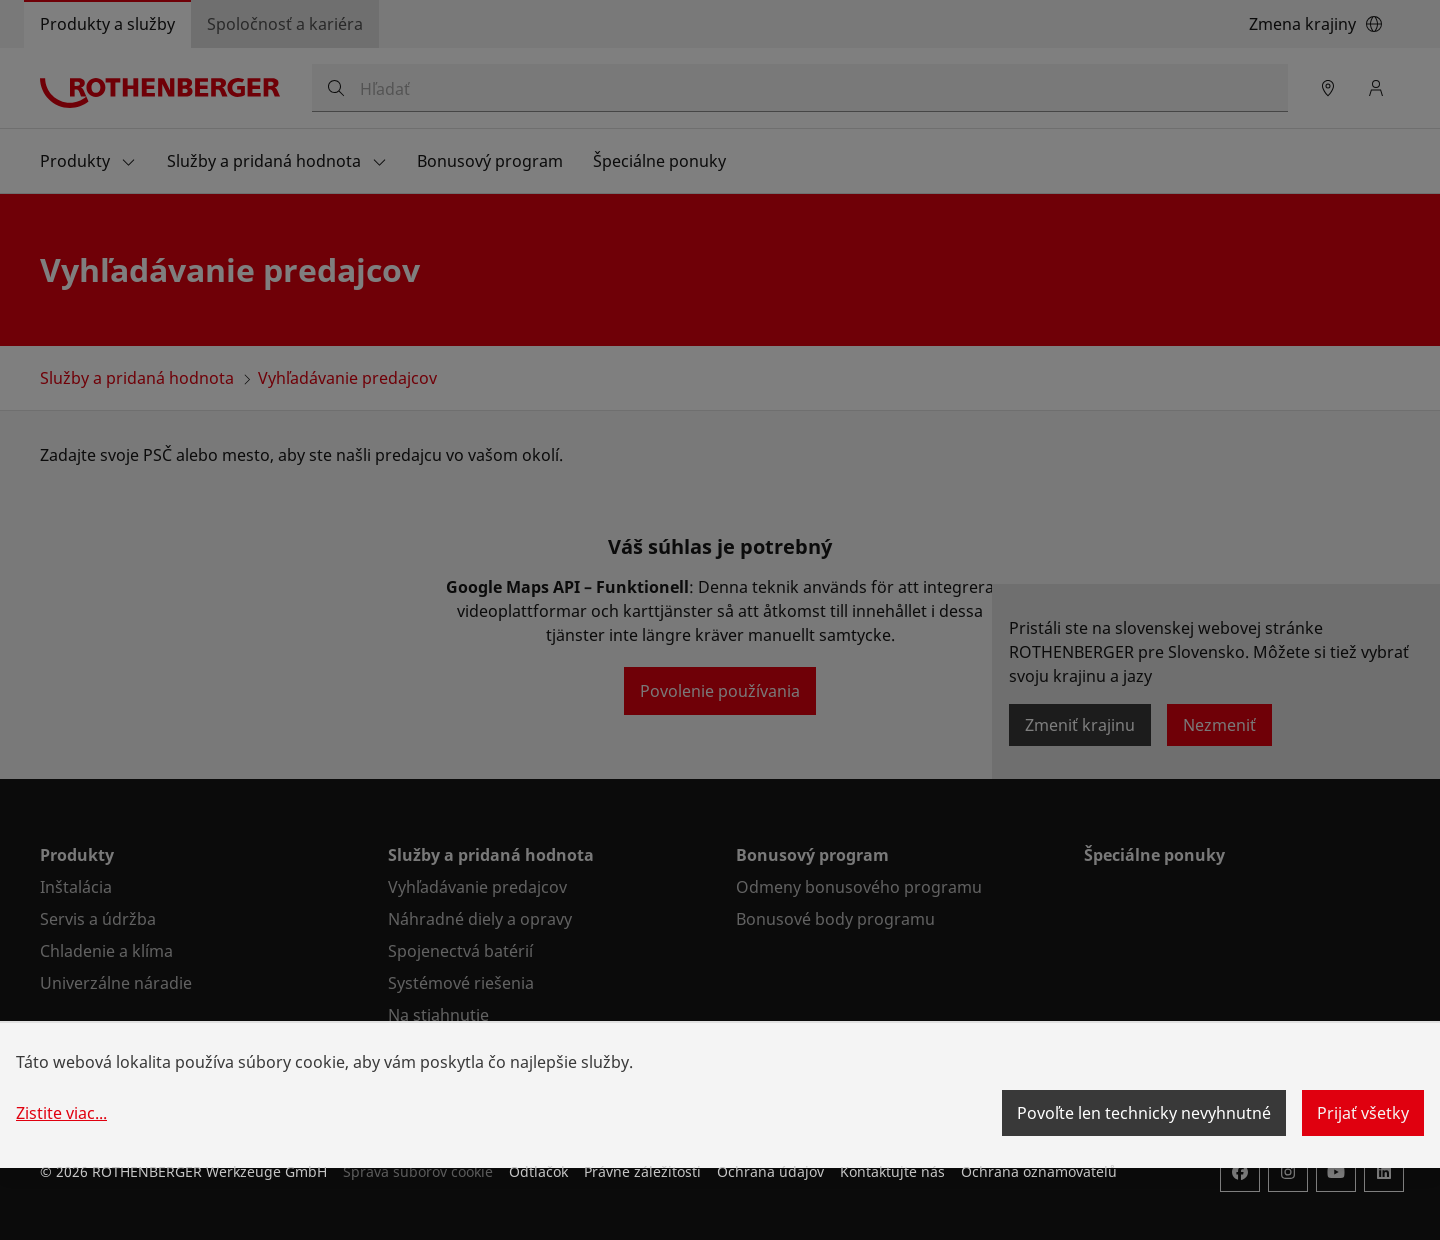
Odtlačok (538, 1171)
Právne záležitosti (642, 1171)
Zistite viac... (61, 1113)
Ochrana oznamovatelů (1039, 1171)
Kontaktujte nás (892, 1171)
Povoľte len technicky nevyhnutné (1144, 1113)
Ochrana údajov (770, 1171)
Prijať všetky (1363, 1113)
